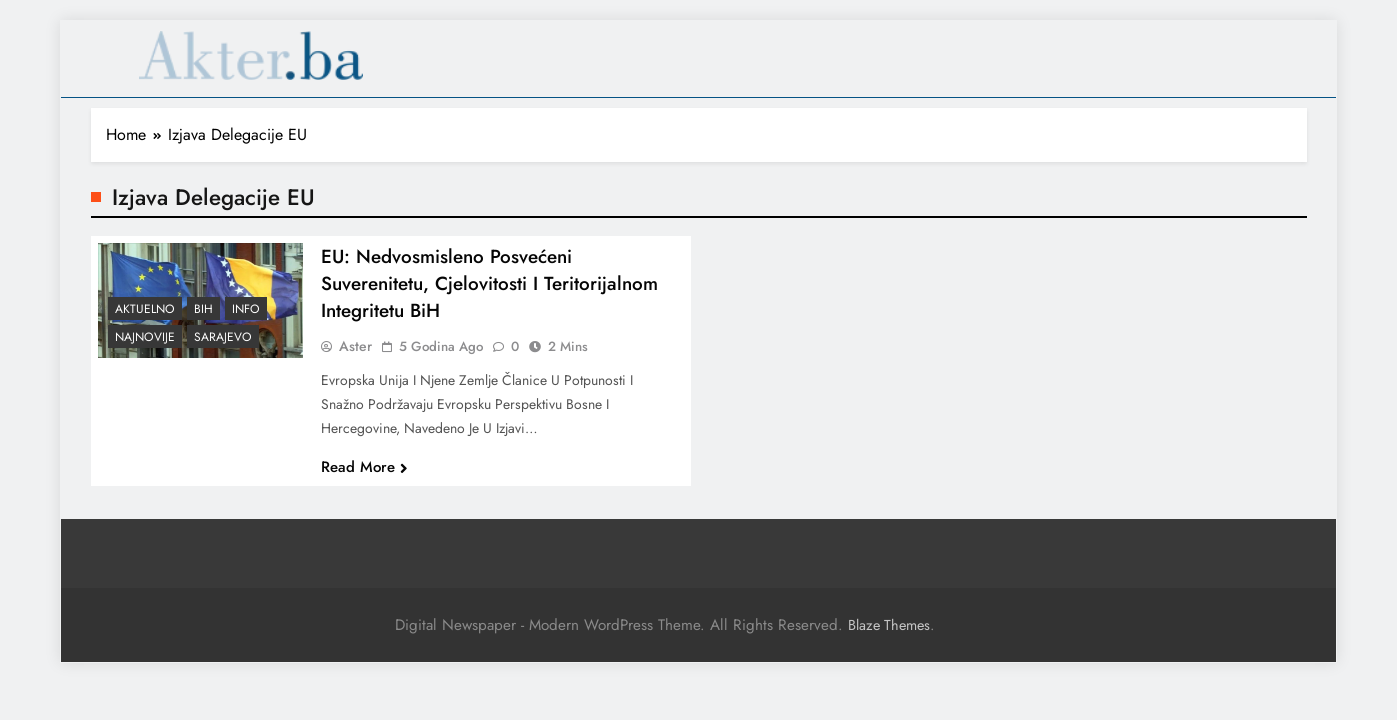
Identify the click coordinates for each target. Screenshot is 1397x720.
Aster (355, 358)
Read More (364, 479)
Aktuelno (145, 322)
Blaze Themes (889, 625)
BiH (203, 322)
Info (246, 322)
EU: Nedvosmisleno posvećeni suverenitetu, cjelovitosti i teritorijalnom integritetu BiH (489, 295)
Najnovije (145, 350)
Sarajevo (223, 350)
